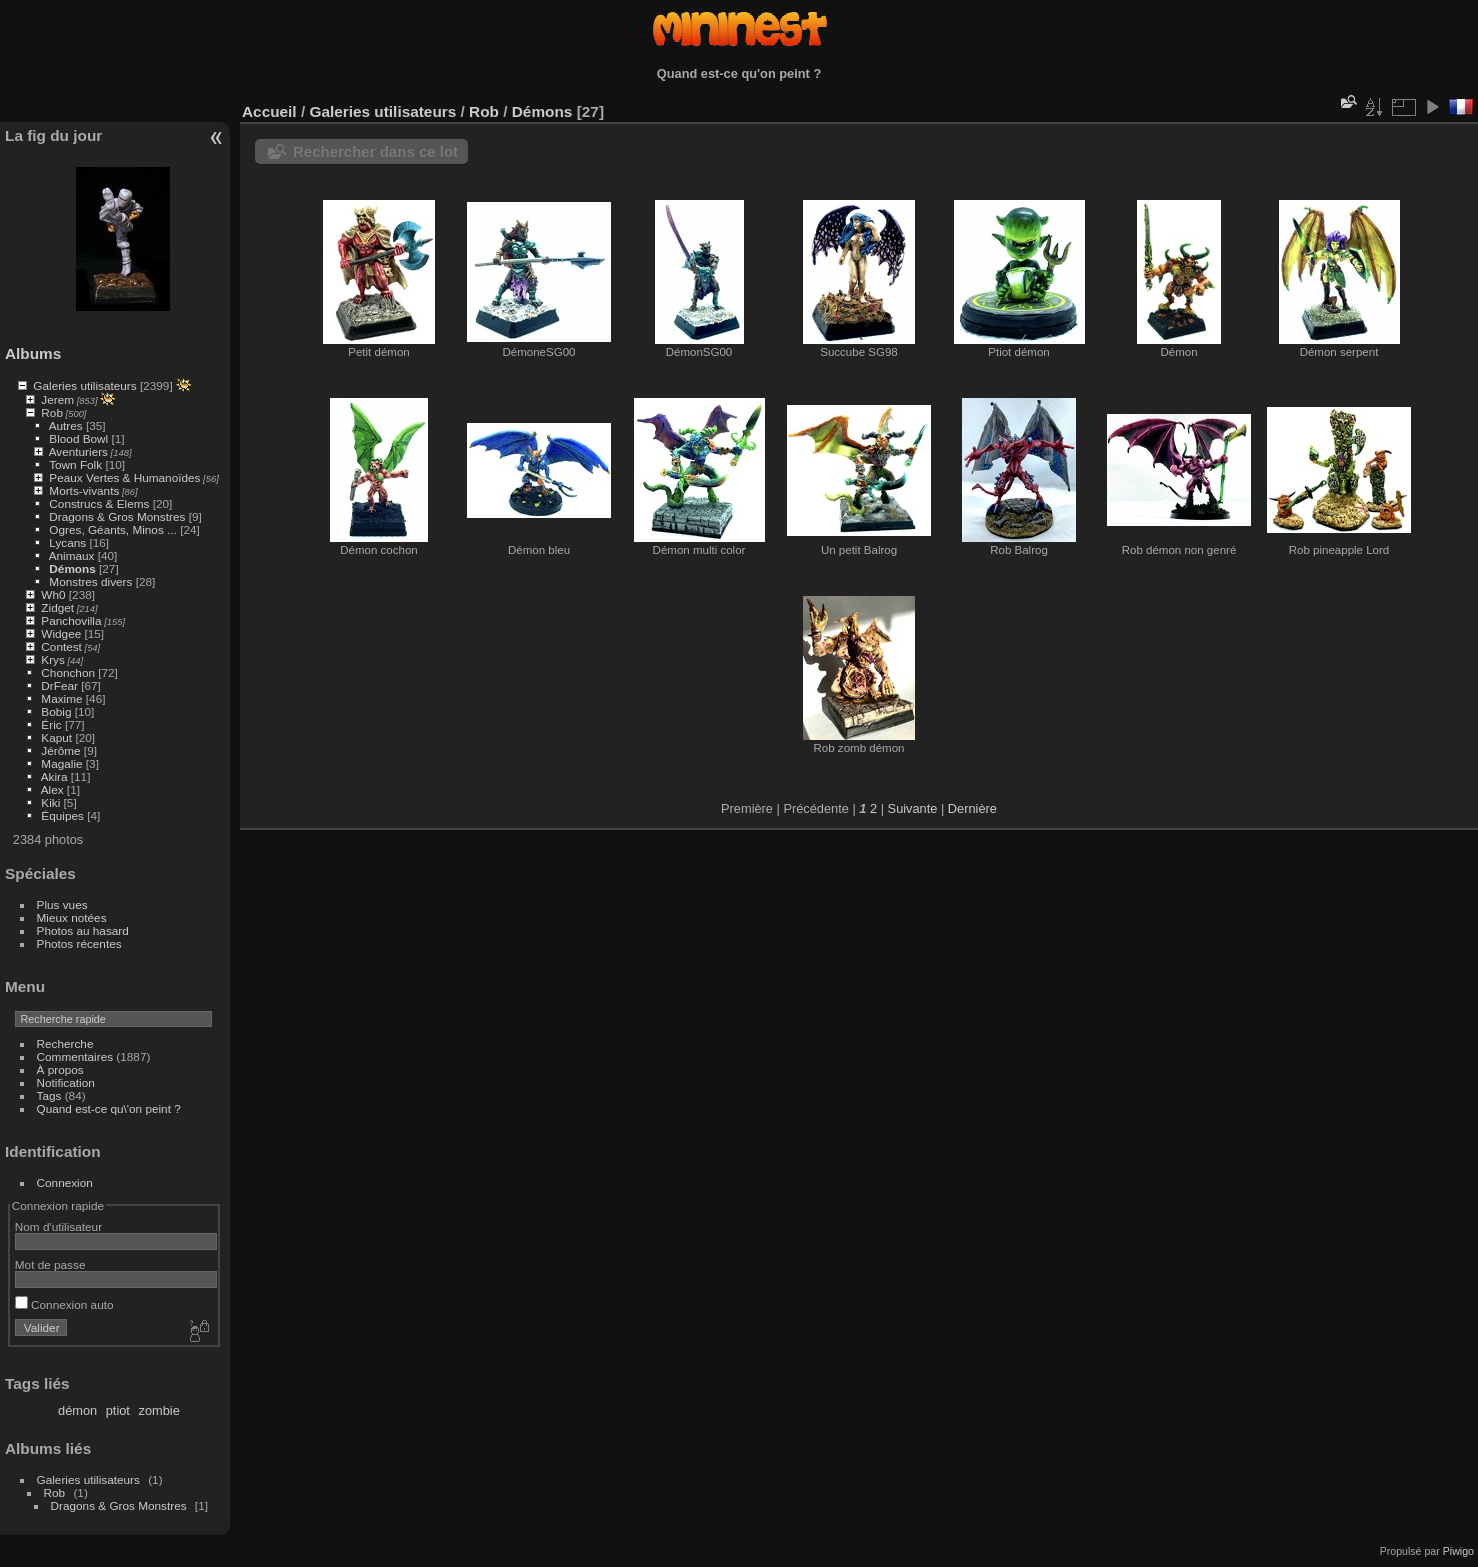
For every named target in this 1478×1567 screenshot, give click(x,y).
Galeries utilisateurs (84, 385)
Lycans (67, 542)
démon (77, 1410)
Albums (33, 353)
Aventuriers (78, 451)
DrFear (59, 685)
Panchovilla (71, 620)
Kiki (50, 802)
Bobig (56, 711)
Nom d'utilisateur (58, 1226)
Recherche (65, 1043)
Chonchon (68, 672)
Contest (61, 646)
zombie (159, 1410)
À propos (60, 1069)
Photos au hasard (83, 930)
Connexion (65, 1182)
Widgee (61, 633)
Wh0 (53, 594)
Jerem (57, 399)
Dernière (972, 808)
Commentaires (75, 1056)
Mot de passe (50, 1264)
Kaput (56, 737)
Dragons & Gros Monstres (117, 516)
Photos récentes (79, 943)
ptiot (118, 1410)
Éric (51, 724)
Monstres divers (90, 581)
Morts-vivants (84, 490)
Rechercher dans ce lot (375, 151)
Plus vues (62, 904)
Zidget (57, 607)
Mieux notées (72, 917)
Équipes (62, 815)
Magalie (61, 763)
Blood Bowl (78, 438)
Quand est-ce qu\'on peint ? (109, 1108)
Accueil (269, 111)
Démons (72, 568)
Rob (52, 412)
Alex (52, 789)
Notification (66, 1082)
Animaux (72, 555)
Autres (66, 425)
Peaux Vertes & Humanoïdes (124, 477)
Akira (54, 776)
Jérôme (60, 750)
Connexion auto (64, 1304)
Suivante (913, 808)
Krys (53, 659)
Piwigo (1458, 1551)
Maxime (61, 698)
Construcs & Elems (99, 503)
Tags (49, 1095)
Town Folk (75, 464)
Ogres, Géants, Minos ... (113, 529)
